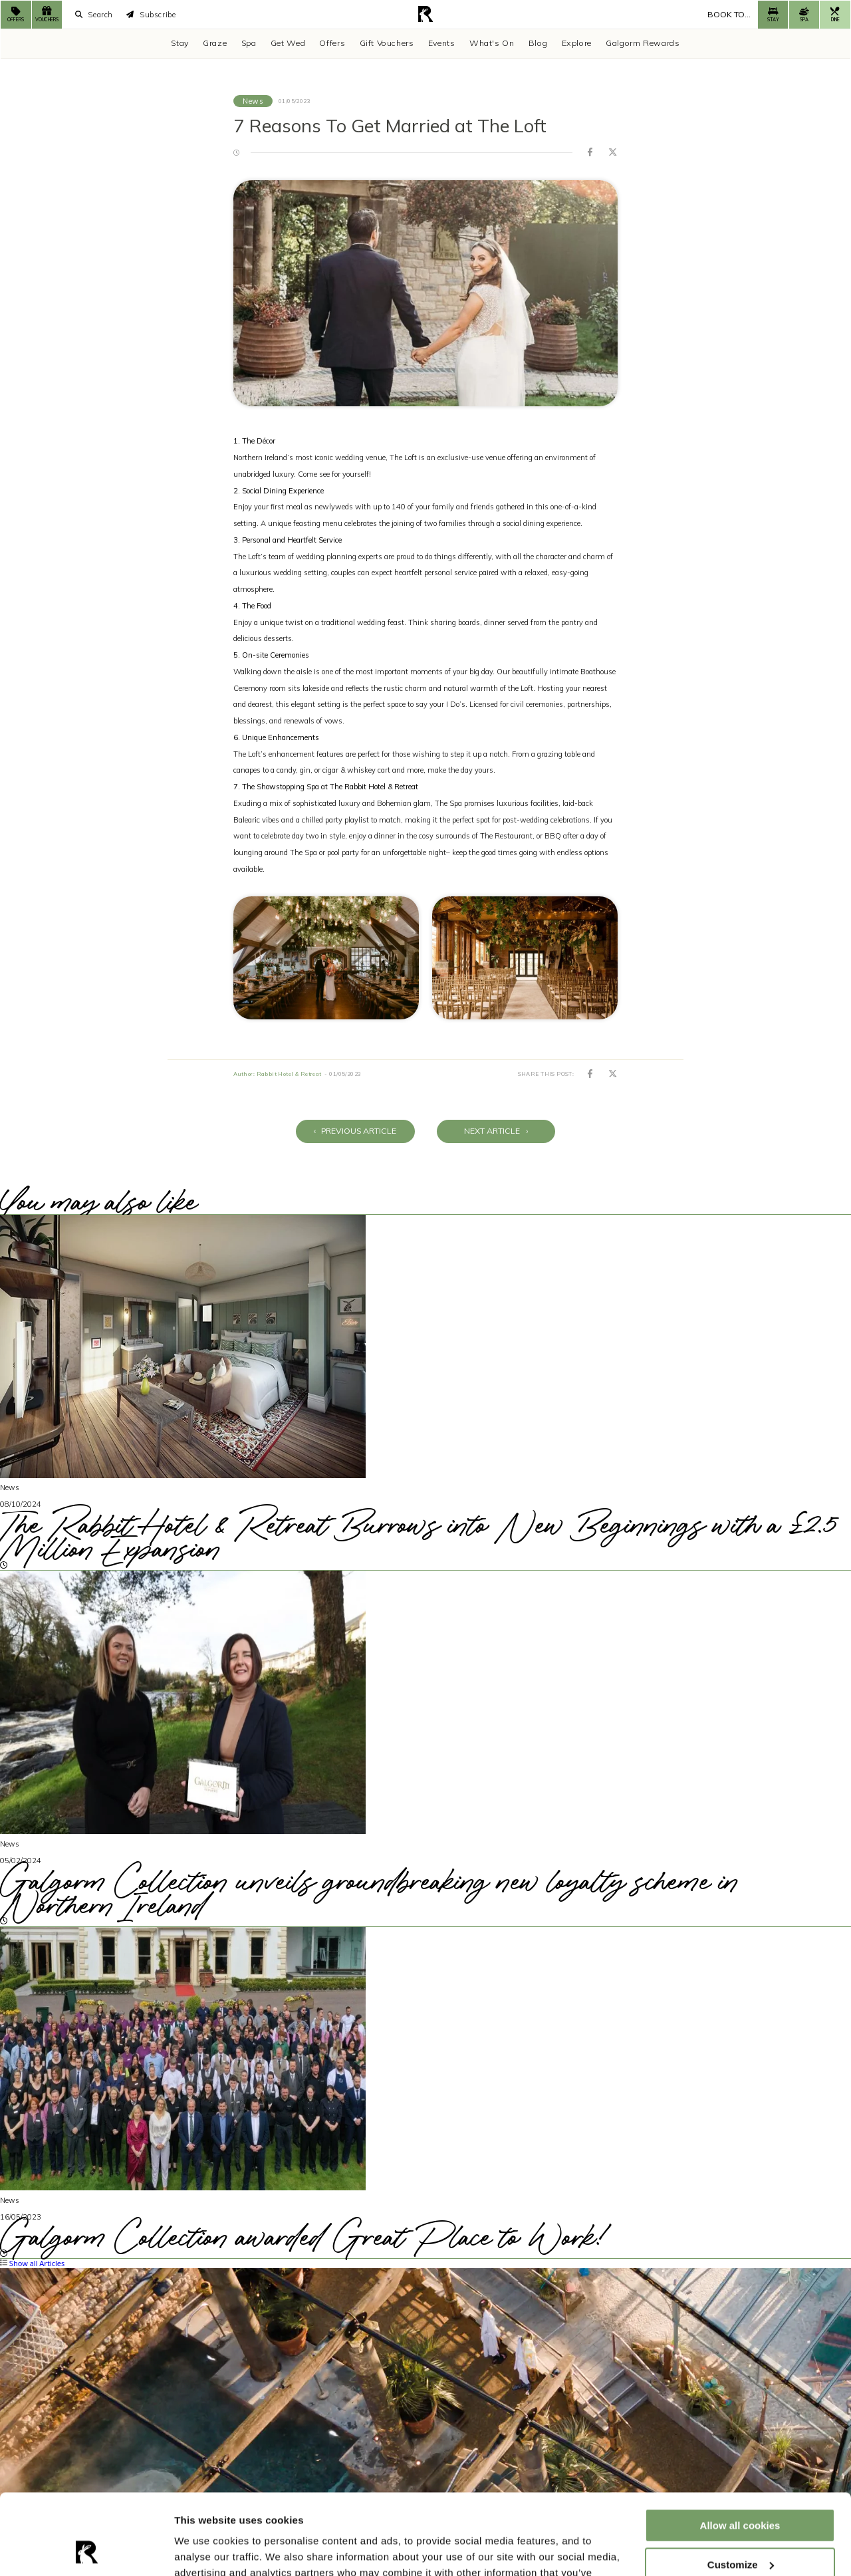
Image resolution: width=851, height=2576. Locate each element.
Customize (740, 2489)
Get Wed (288, 43)
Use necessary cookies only (739, 2527)
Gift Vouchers (387, 43)
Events (441, 43)
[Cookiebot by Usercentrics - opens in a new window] (86, 2550)
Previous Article (355, 1131)
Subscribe (151, 14)
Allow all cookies (740, 2450)
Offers (332, 43)
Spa (249, 43)
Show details (205, 2549)
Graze (215, 43)
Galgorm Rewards (642, 43)
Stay (179, 43)
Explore (577, 43)
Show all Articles (32, 2263)
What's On (492, 43)
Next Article (496, 1131)
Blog (538, 43)
